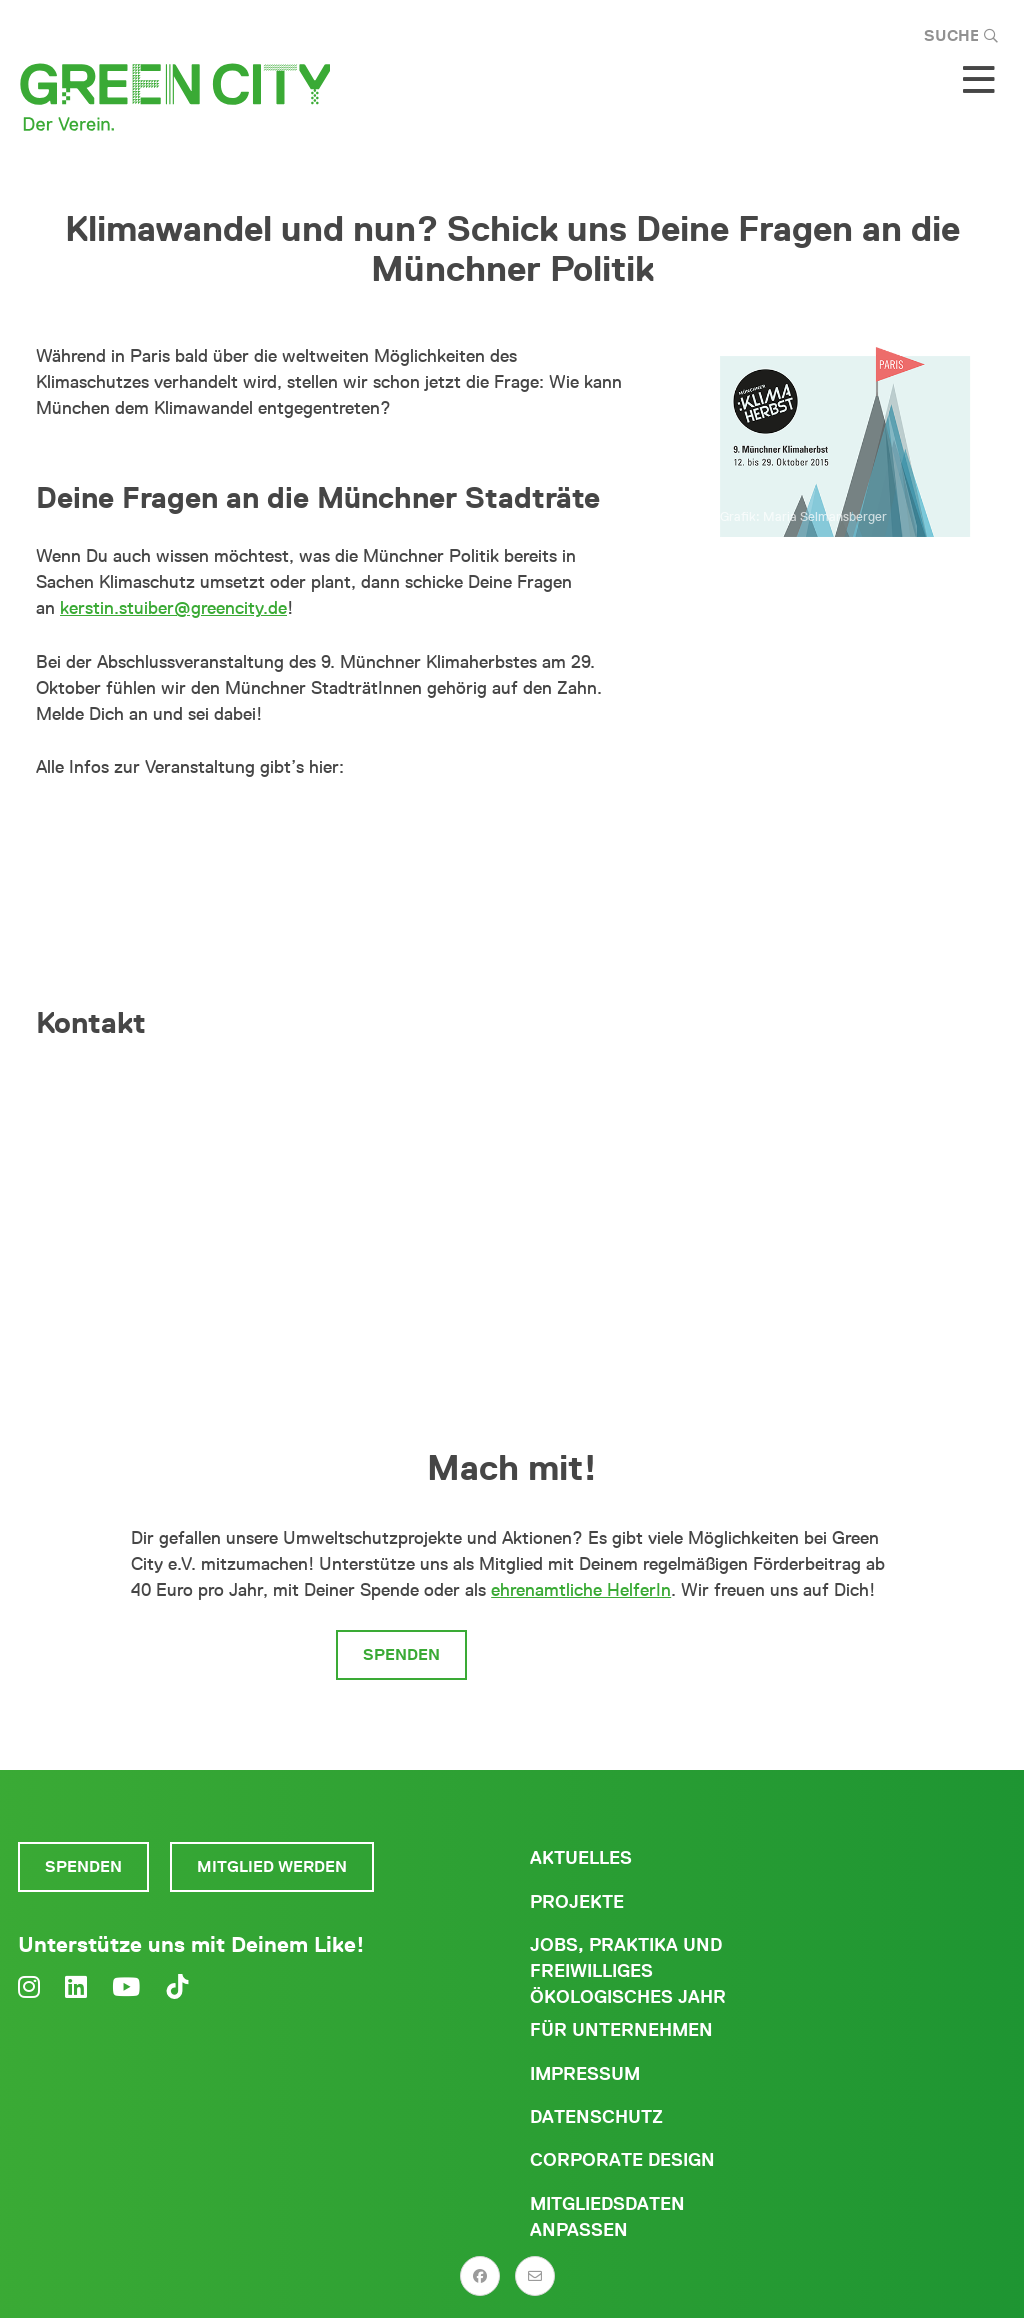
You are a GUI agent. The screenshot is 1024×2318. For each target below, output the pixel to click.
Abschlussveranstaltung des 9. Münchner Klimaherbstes (332, 829)
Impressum (585, 2074)
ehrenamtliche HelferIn (581, 1590)
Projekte (577, 1902)
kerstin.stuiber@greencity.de (173, 608)
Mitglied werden (588, 1654)
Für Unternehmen (621, 2030)
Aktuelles (581, 1858)
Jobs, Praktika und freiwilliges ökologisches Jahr (628, 1971)
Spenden (401, 1654)
